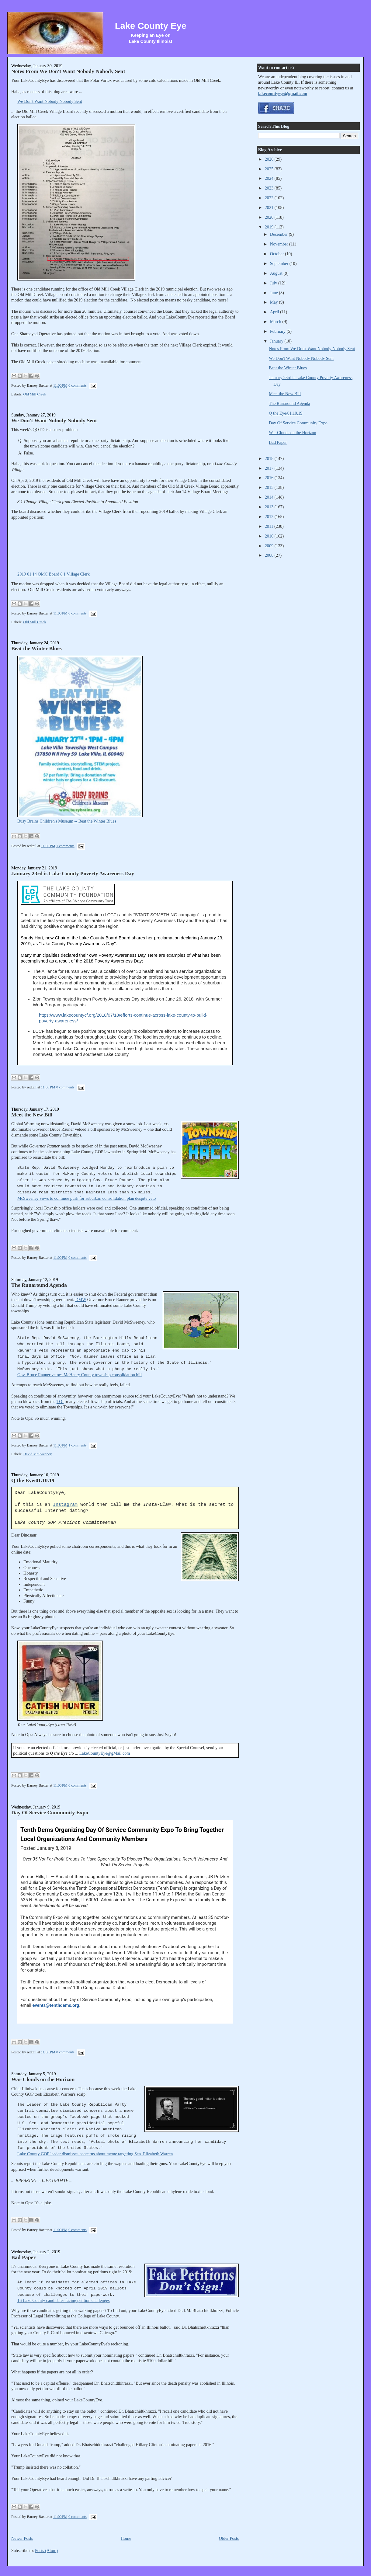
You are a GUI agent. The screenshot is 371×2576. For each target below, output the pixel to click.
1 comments (65, 846)
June (274, 292)
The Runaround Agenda (39, 1285)
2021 (270, 207)
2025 (270, 168)
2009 (270, 545)
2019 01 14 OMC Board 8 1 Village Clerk (53, 574)
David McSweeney (37, 1454)
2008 (270, 555)
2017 (270, 468)
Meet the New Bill (31, 1115)
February (278, 331)
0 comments (77, 385)
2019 (270, 227)
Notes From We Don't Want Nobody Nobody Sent (68, 71)
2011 (269, 526)
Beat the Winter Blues (36, 648)
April (275, 311)
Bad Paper (23, 2257)
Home (126, 2538)
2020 (270, 217)
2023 (270, 188)
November (279, 244)
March (276, 321)
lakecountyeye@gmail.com (282, 93)
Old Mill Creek (34, 394)
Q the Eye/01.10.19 (32, 1480)
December (279, 234)
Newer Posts (22, 2538)
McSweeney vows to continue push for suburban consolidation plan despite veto (86, 1198)
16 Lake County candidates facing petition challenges (63, 2300)
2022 (270, 197)
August (276, 273)
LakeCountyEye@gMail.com (104, 1753)
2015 (270, 487)
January (277, 341)
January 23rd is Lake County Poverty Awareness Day (72, 873)
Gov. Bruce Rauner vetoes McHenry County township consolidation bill (79, 1374)
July (274, 282)
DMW (80, 1299)
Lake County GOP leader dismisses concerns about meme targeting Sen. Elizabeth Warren (95, 2153)
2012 (270, 516)
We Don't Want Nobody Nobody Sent (49, 101)
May (274, 302)
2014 (270, 497)
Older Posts (229, 2538)
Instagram (65, 1504)
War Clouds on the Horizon (43, 2079)
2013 (270, 506)
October (277, 253)
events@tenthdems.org (55, 2005)
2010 (270, 536)
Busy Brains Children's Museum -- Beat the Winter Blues (66, 821)
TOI (60, 1401)
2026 (270, 159)
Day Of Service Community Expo (49, 1812)
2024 (270, 178)
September (280, 263)
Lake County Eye (150, 26)
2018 (270, 458)
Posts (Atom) (46, 2550)
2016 (270, 477)
